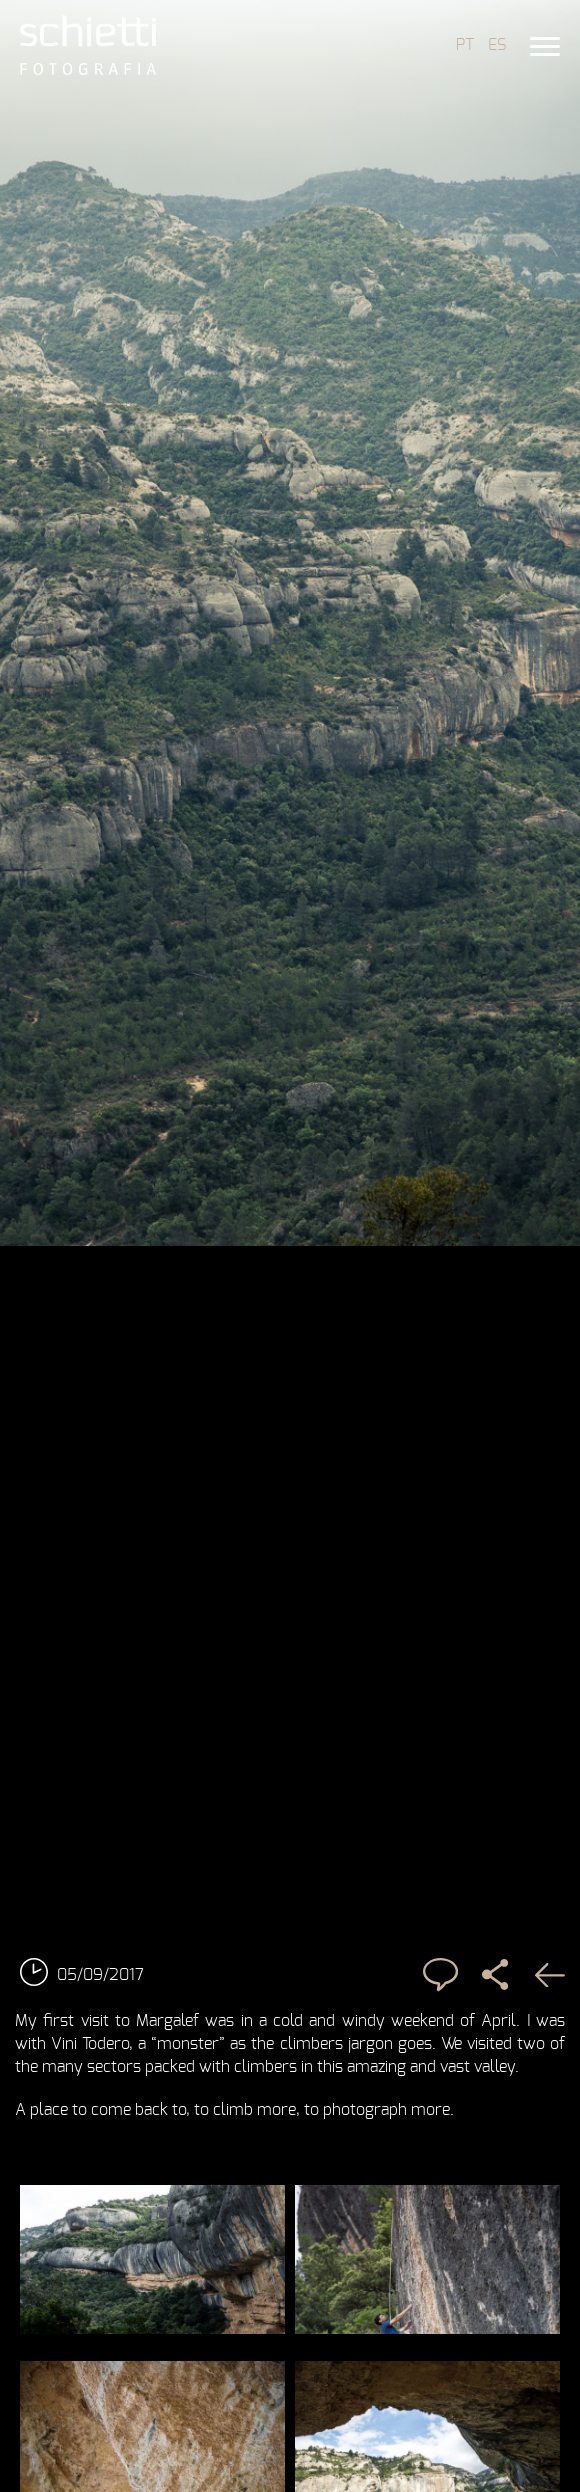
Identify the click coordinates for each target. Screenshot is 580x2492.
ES (497, 45)
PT (465, 45)
